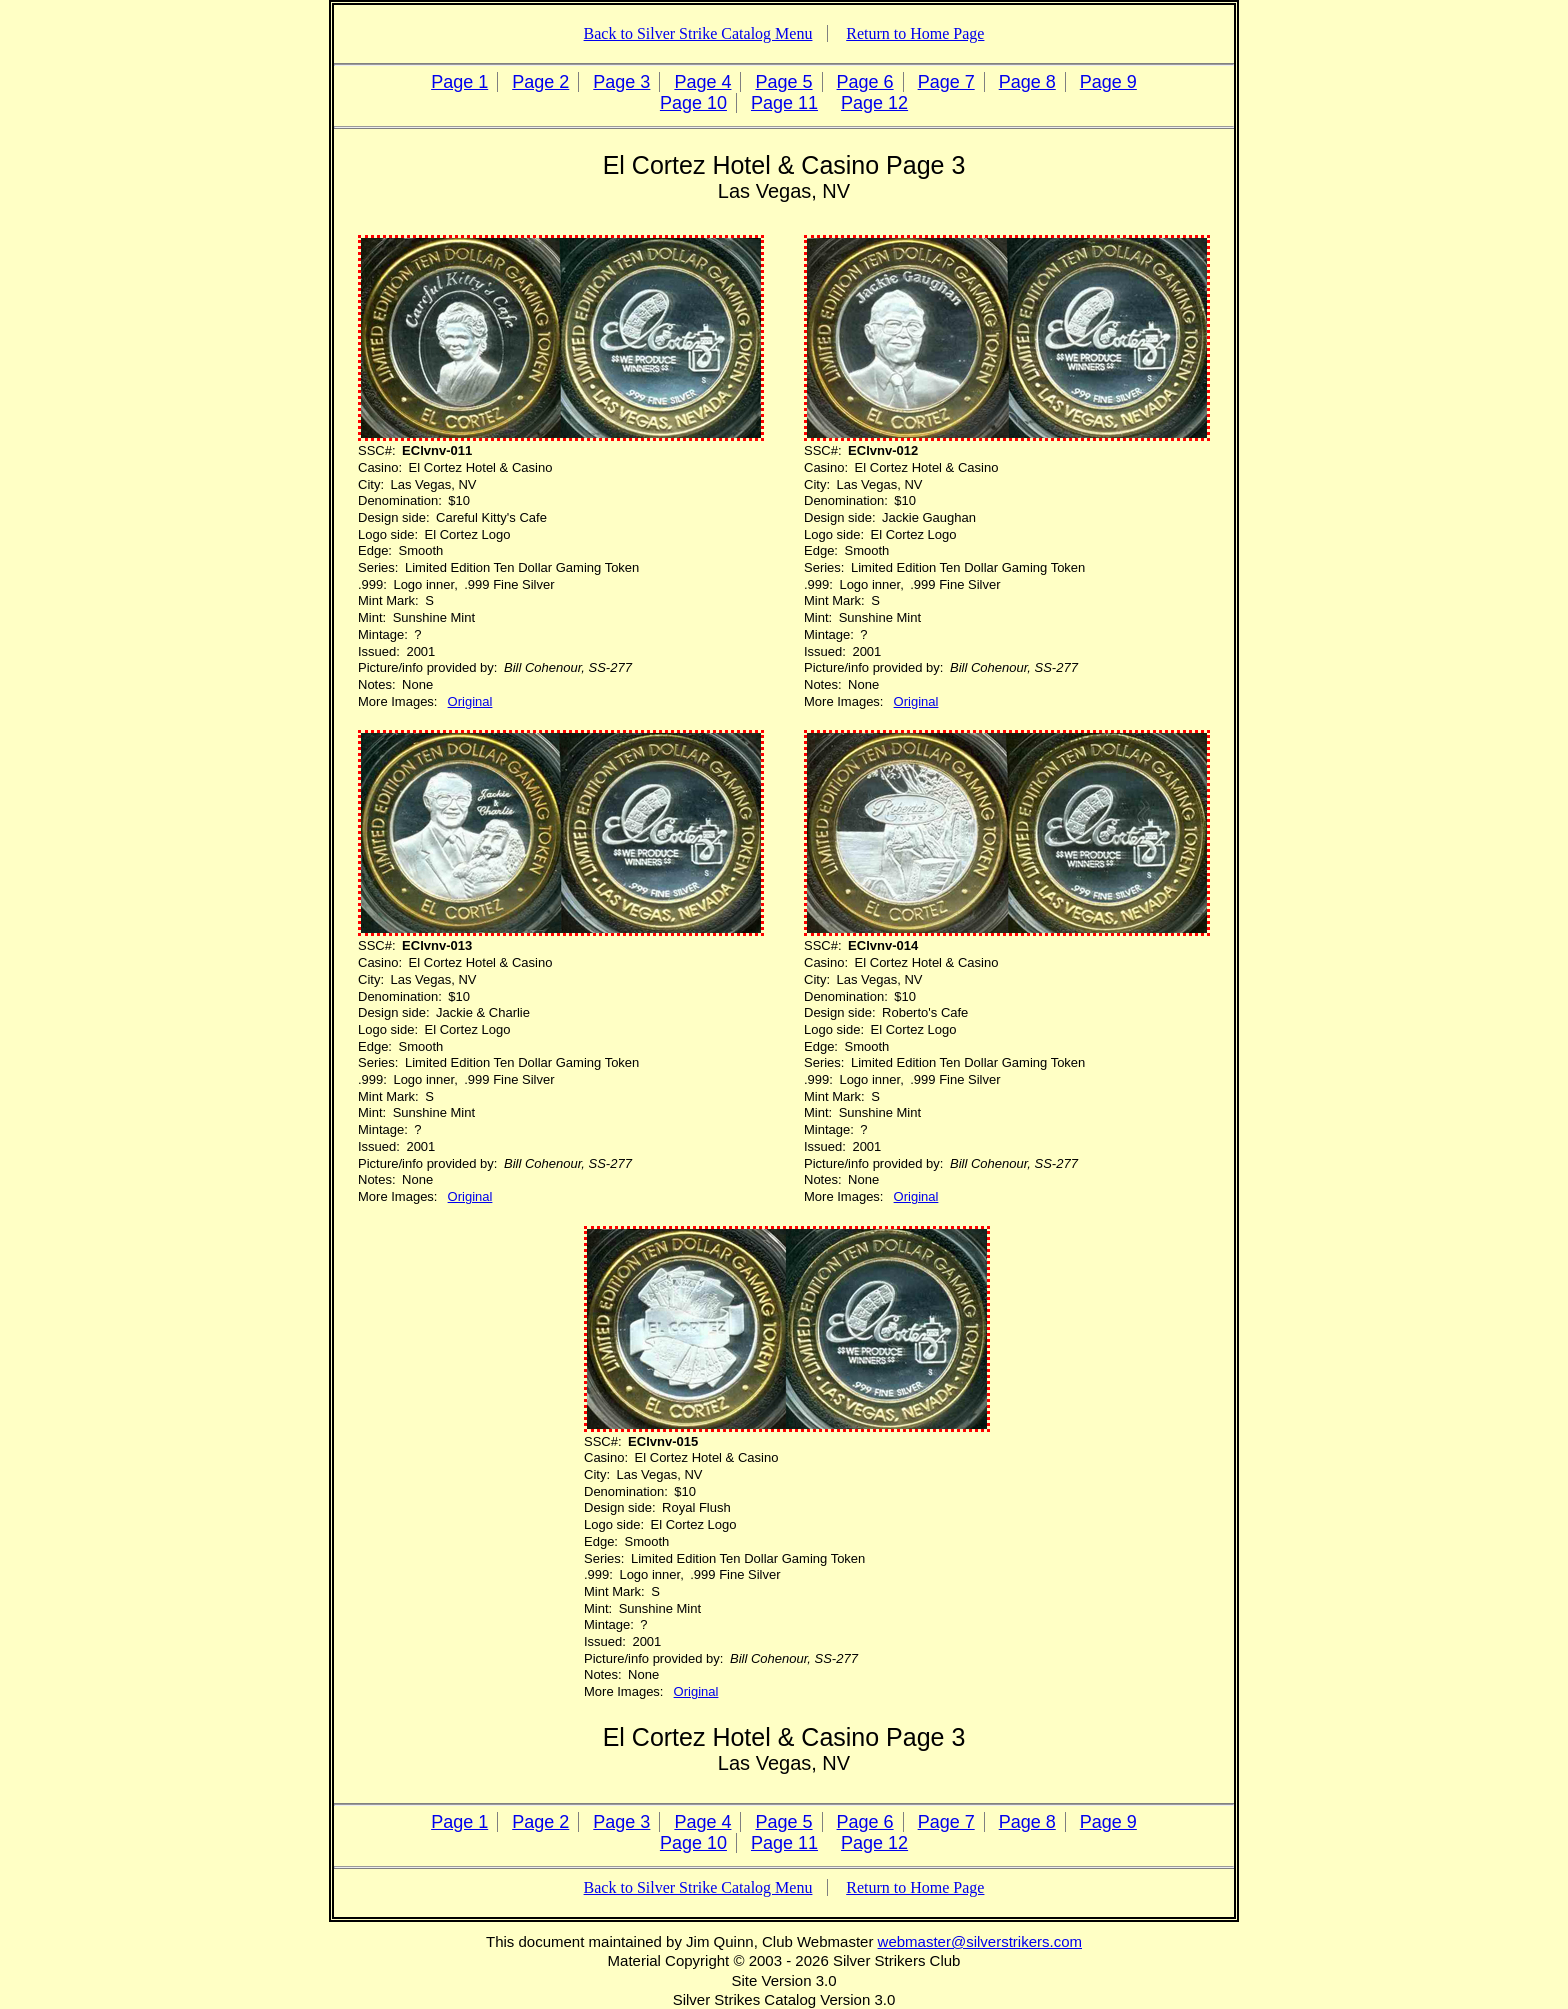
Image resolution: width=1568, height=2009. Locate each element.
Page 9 (1108, 82)
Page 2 (540, 82)
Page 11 (784, 103)
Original (470, 701)
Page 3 (621, 82)
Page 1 (459, 82)
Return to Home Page (915, 33)
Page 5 (783, 82)
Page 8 (1027, 82)
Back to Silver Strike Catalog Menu (698, 33)
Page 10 (693, 103)
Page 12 (874, 103)
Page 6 (865, 82)
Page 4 (702, 82)
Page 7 (946, 82)
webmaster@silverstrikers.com (980, 1941)
